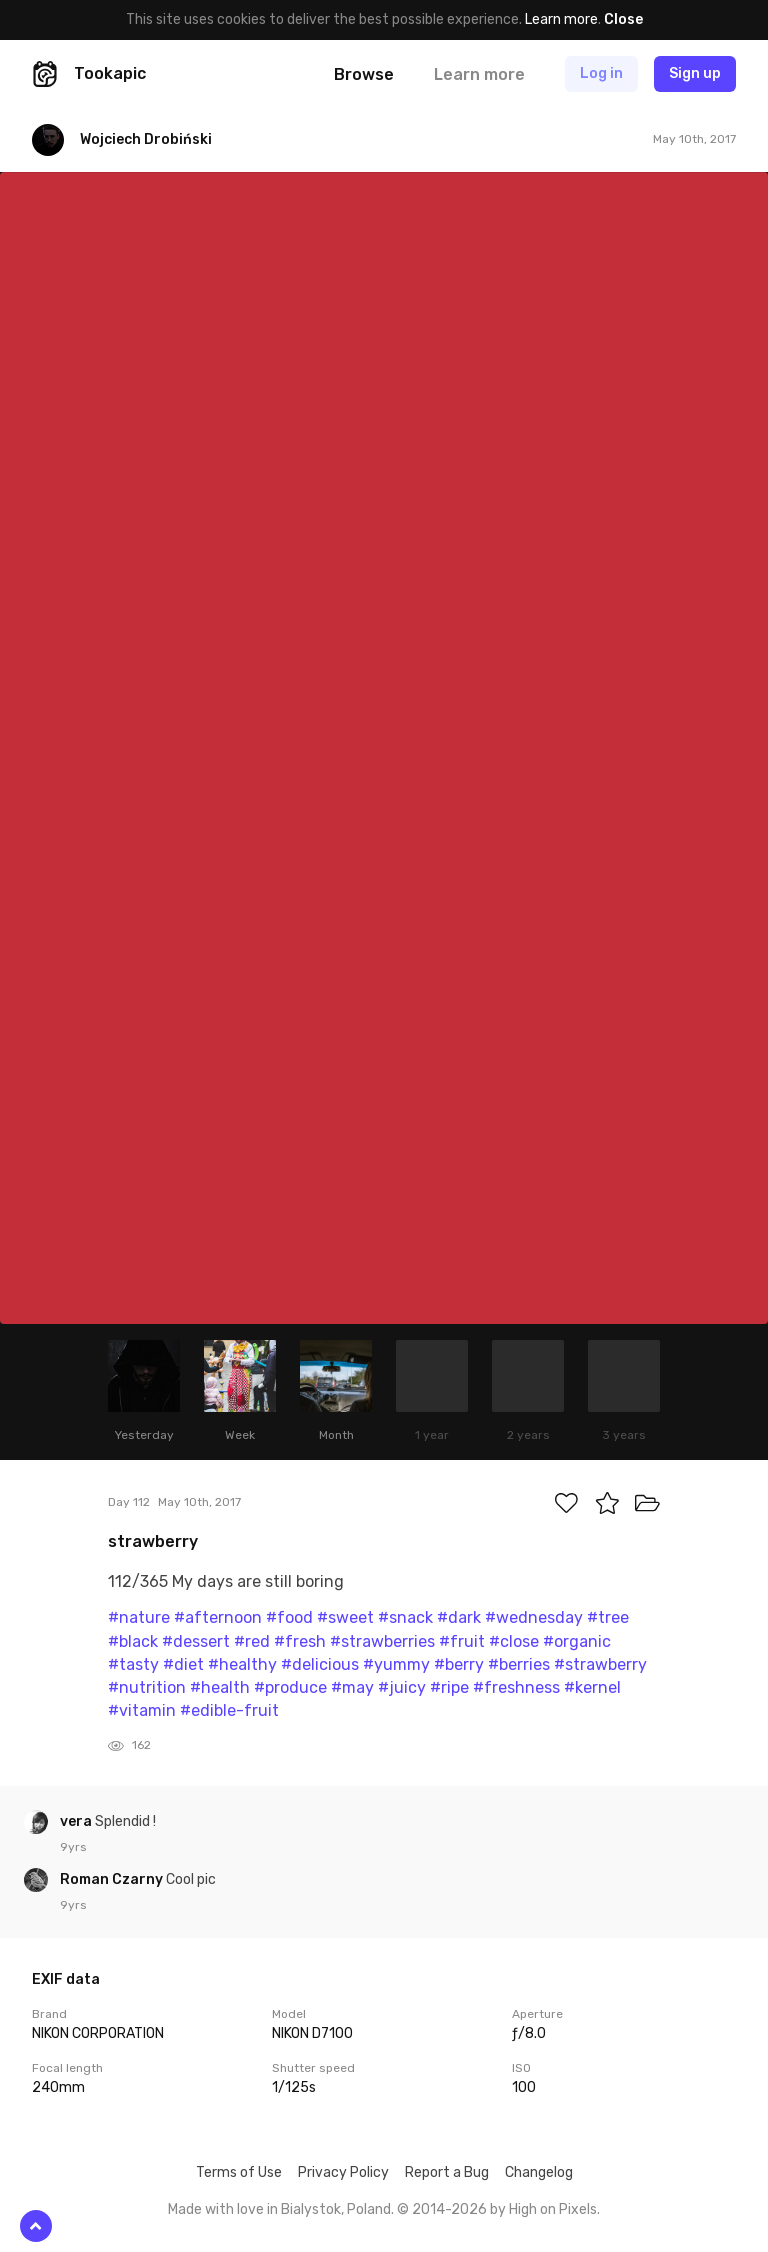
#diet (183, 1664)
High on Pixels (553, 2209)
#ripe (449, 1687)
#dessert (196, 1641)
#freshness (516, 1687)
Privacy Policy (343, 2172)
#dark (459, 1617)
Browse (364, 74)
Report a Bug (447, 2172)
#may (352, 1687)
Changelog (539, 2172)
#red (252, 1641)
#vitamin (142, 1710)
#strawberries (382, 1641)
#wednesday (534, 1617)
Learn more (561, 19)
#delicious (320, 1664)
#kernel (592, 1687)
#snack (405, 1617)
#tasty (133, 1664)
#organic (577, 1641)
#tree (608, 1617)
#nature (139, 1617)
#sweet (345, 1617)
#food (289, 1617)
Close (623, 19)
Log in (601, 73)
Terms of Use (239, 2172)
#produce (290, 1687)
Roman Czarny (113, 1879)
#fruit (462, 1641)
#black (133, 1641)
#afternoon (218, 1617)
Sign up (695, 73)
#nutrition (147, 1687)
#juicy (402, 1687)
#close (514, 1641)
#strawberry (600, 1664)
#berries (519, 1664)
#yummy (396, 1664)
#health (220, 1687)
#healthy (242, 1664)
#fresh (300, 1641)
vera (77, 1821)
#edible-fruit (229, 1710)
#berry (459, 1664)
